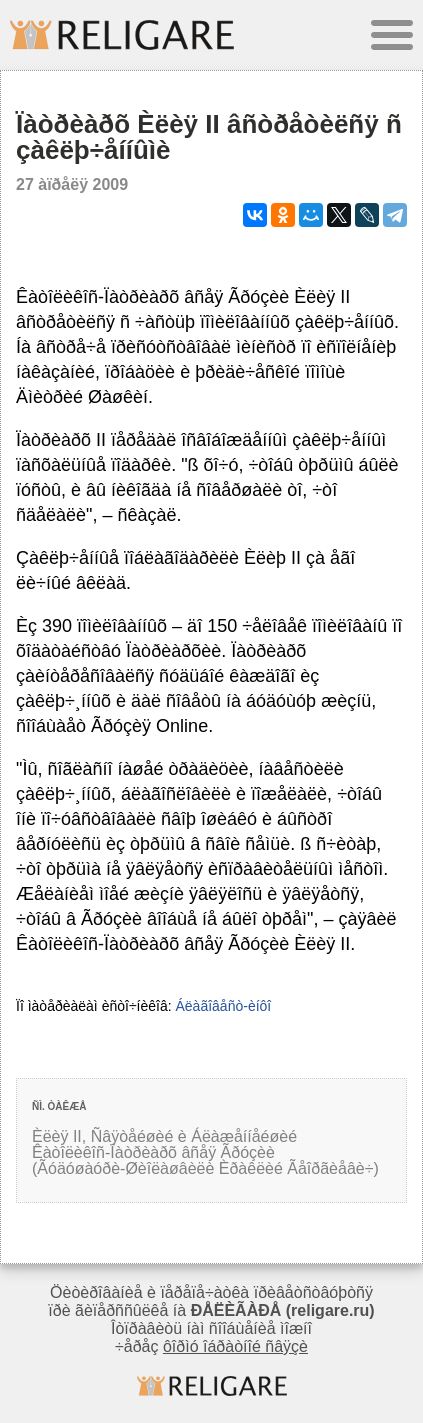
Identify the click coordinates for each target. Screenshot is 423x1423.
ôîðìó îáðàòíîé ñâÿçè (235, 1346)
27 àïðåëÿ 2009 (72, 184)
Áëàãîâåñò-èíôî (223, 1006)
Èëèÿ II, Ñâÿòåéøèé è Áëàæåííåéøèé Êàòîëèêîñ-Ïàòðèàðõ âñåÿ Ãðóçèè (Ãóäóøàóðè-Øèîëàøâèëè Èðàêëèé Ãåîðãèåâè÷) (205, 1152)
